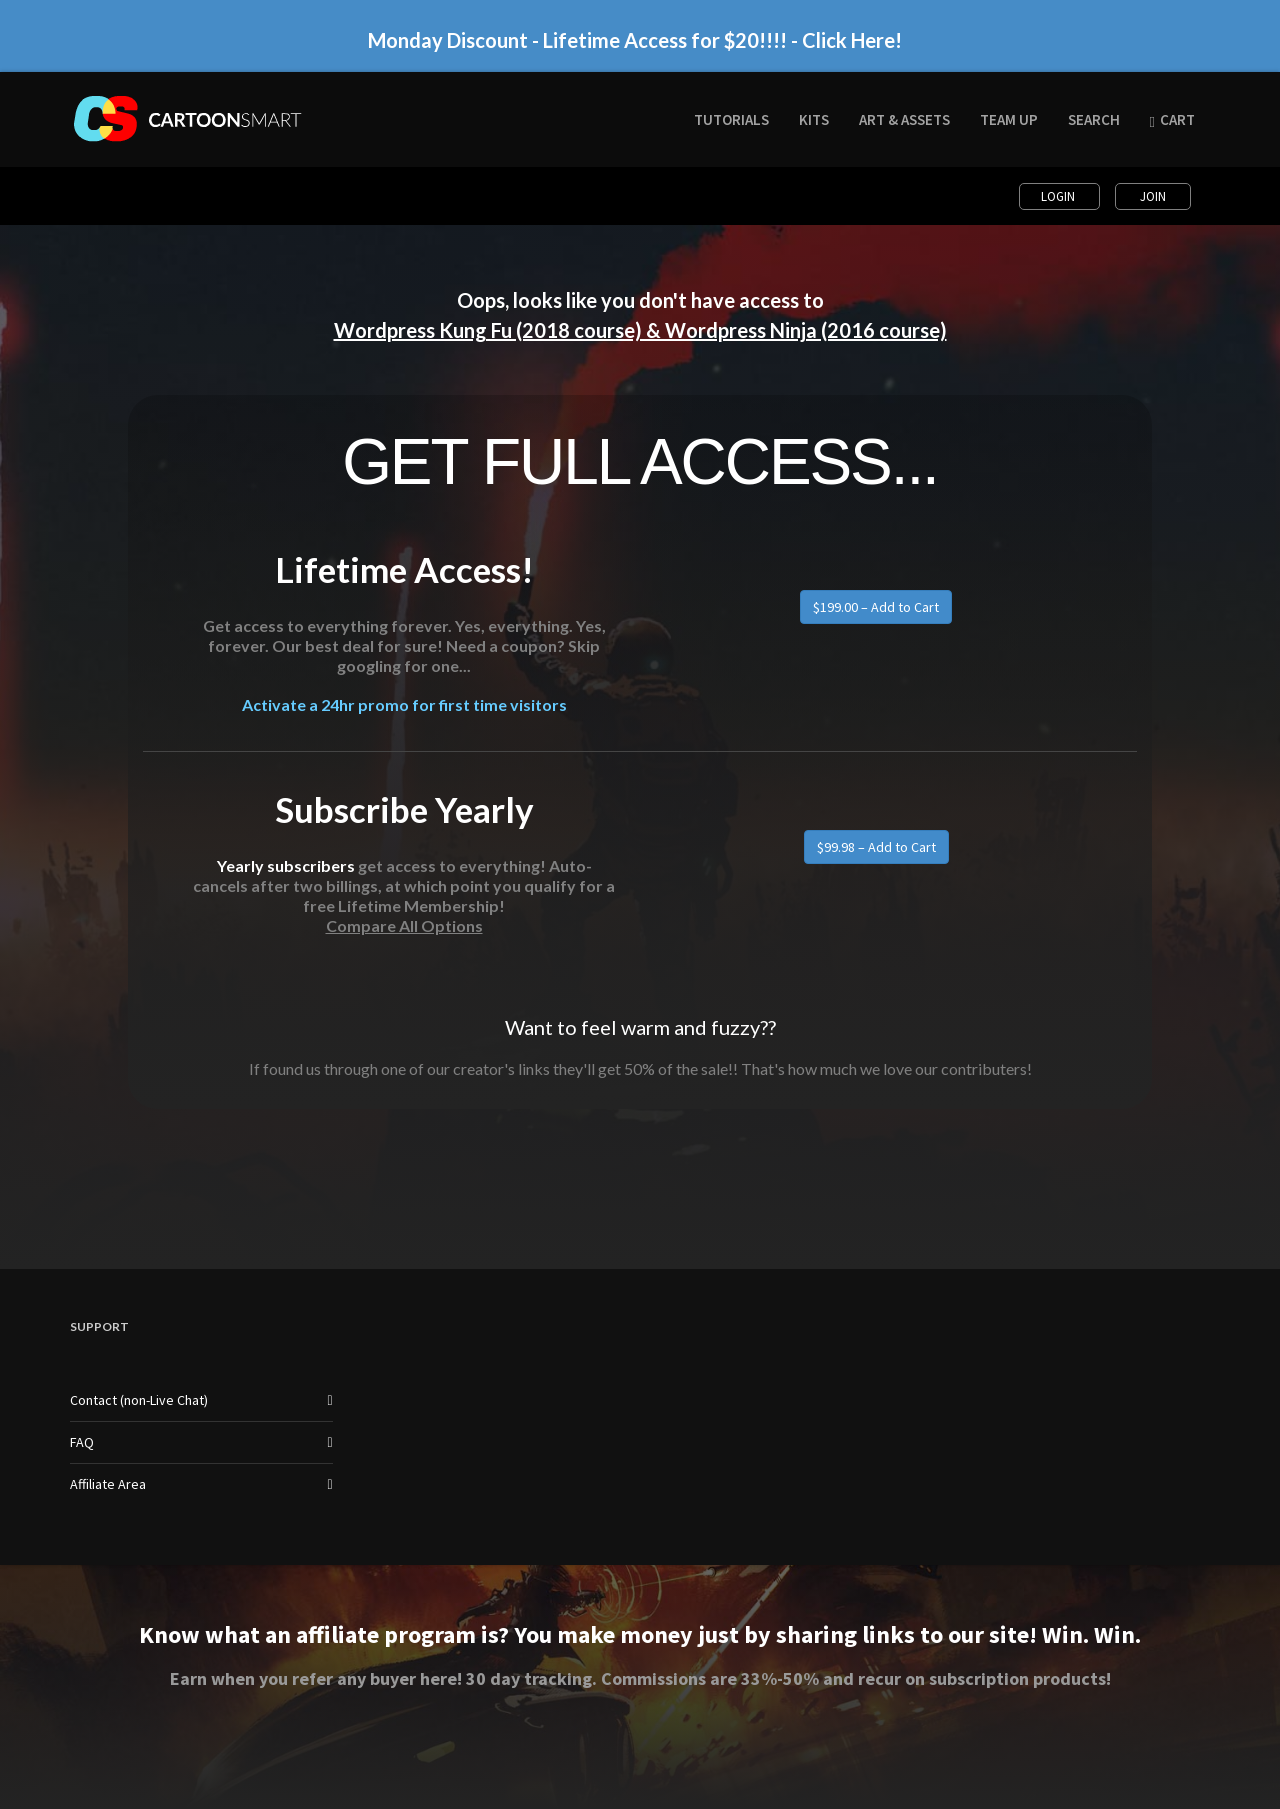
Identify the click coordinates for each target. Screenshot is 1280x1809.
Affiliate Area (108, 1484)
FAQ (82, 1442)
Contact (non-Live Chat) (139, 1400)
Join (1153, 196)
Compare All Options (404, 925)
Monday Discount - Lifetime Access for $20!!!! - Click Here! (635, 41)
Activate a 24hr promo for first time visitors (404, 705)
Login (1059, 196)
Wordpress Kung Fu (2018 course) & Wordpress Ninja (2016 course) (640, 330)
